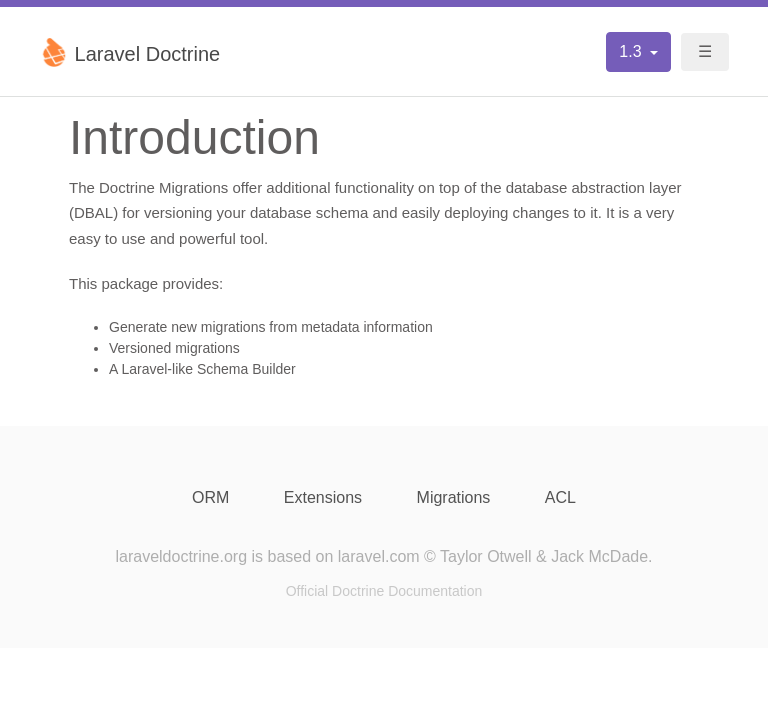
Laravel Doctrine (129, 52)
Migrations (454, 497)
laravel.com (379, 556)
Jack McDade (599, 556)
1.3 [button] (632, 51)
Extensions (323, 497)
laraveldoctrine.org (181, 556)
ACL (560, 497)
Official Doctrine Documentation (384, 591)
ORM (210, 497)
